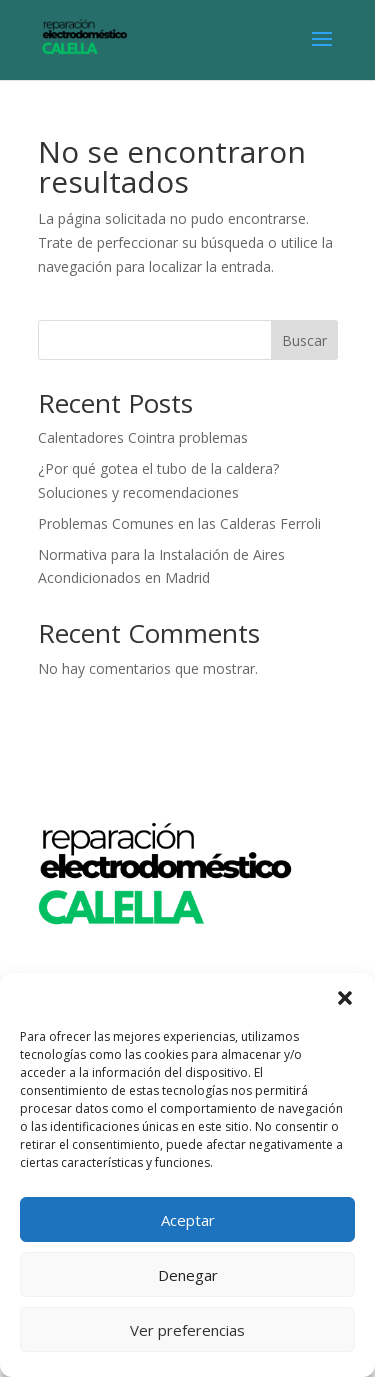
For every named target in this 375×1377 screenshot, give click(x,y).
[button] (345, 998)
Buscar (304, 340)
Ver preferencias (187, 1330)
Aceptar (188, 1220)
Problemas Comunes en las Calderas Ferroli (179, 523)
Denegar (188, 1275)
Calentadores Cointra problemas (143, 437)
